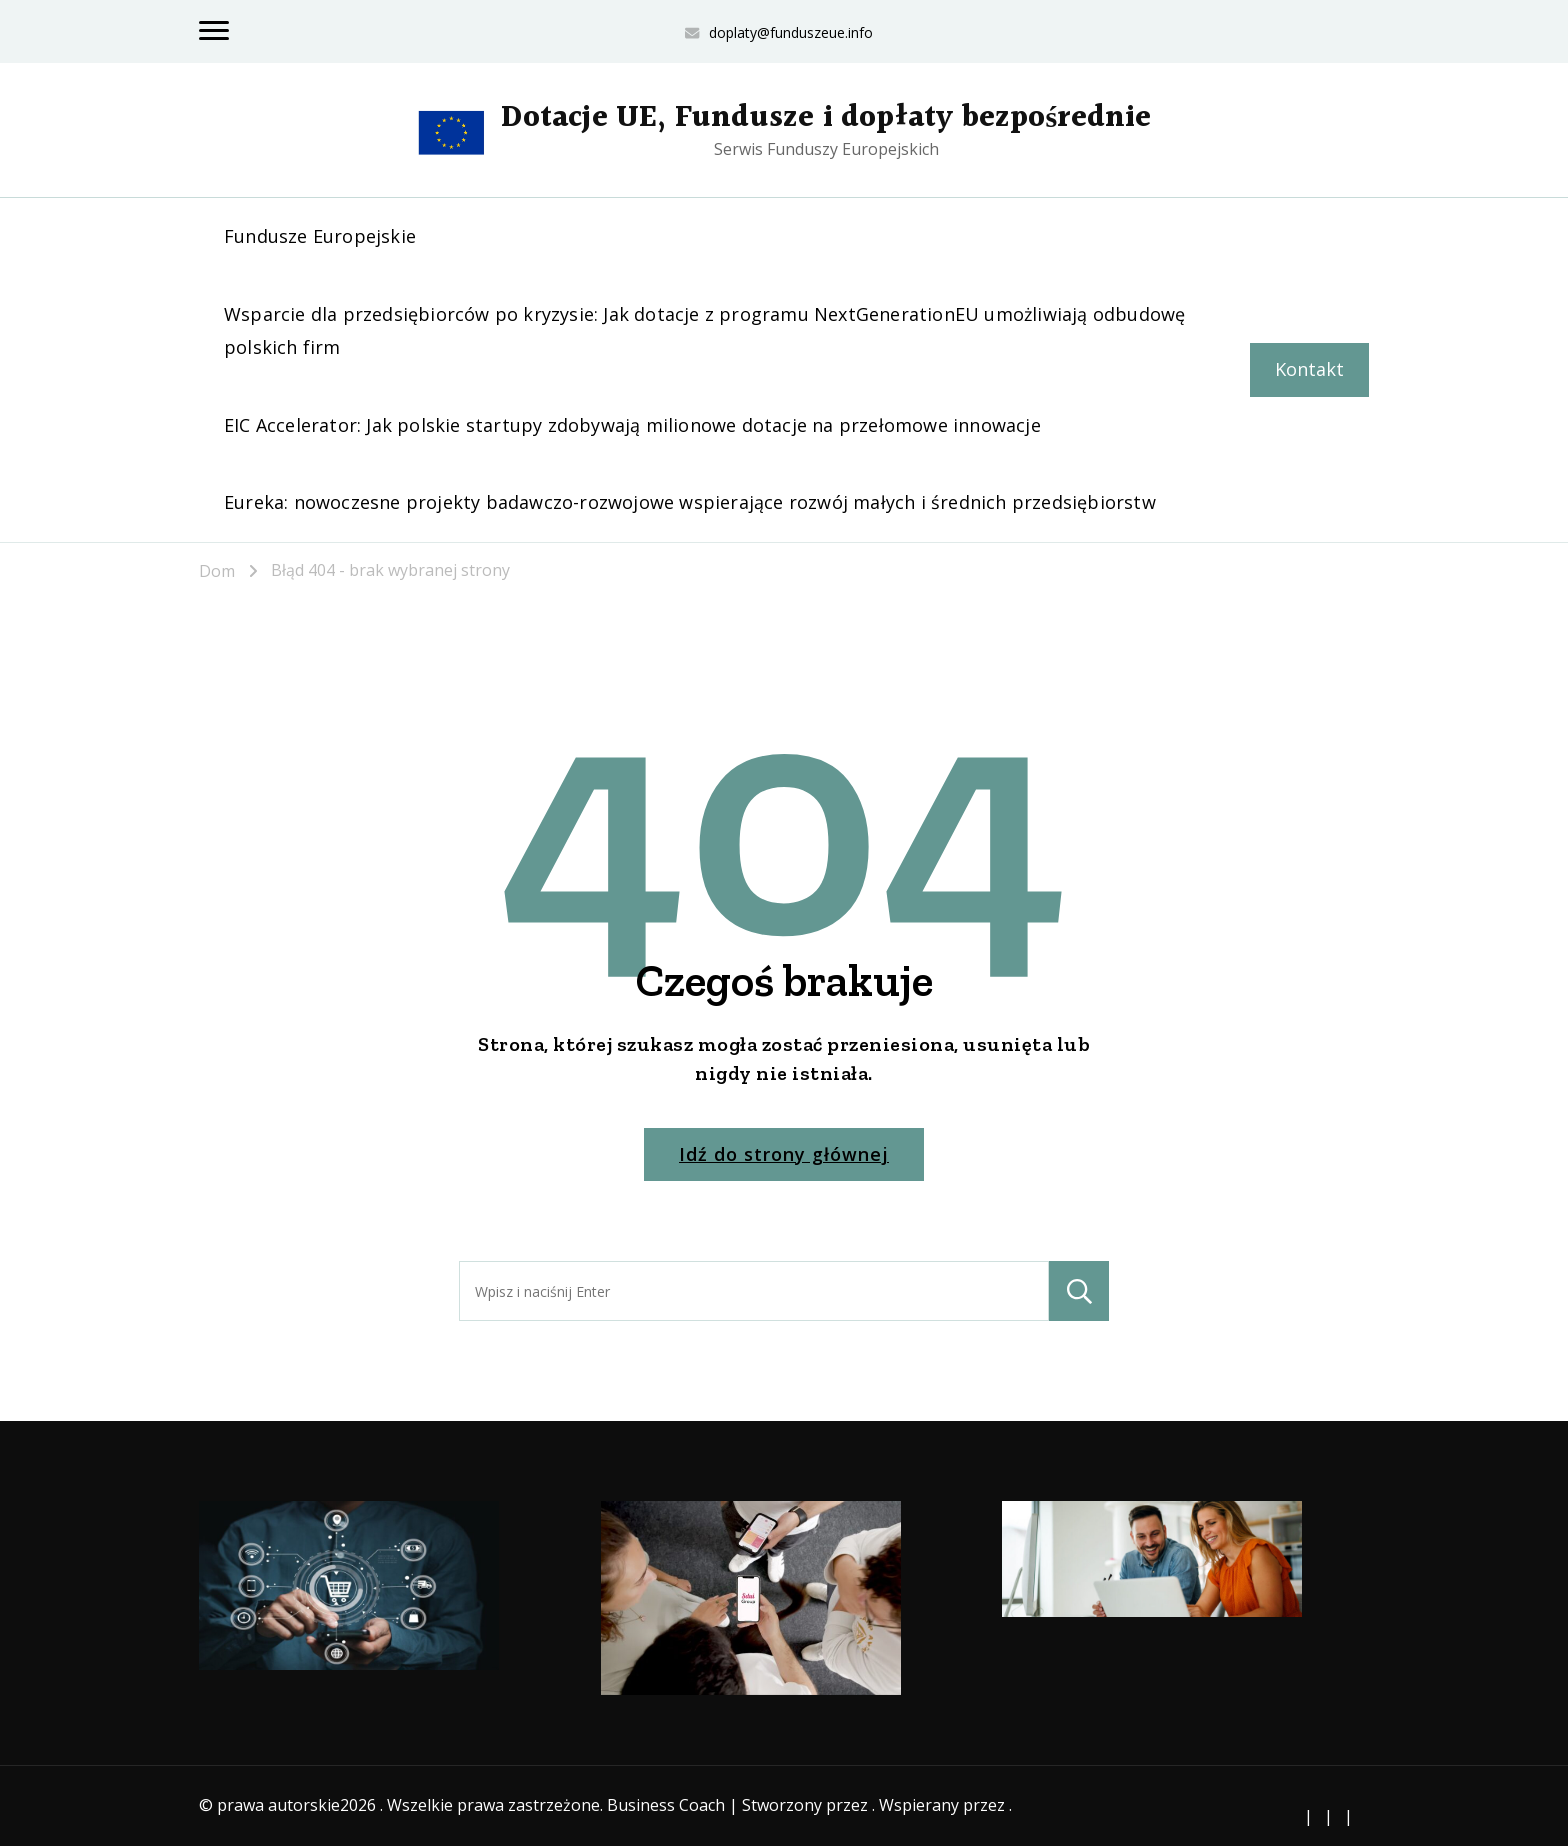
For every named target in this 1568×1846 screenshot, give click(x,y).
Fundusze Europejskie (320, 236)
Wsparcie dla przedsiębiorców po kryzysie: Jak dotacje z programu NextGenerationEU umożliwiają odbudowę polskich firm (704, 330)
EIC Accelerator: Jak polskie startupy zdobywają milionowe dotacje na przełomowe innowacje (632, 425)
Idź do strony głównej (784, 1154)
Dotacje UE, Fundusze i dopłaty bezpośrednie (826, 118)
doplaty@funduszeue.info (791, 32)
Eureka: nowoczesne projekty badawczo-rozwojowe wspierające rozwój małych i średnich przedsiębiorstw (690, 502)
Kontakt (1309, 369)
